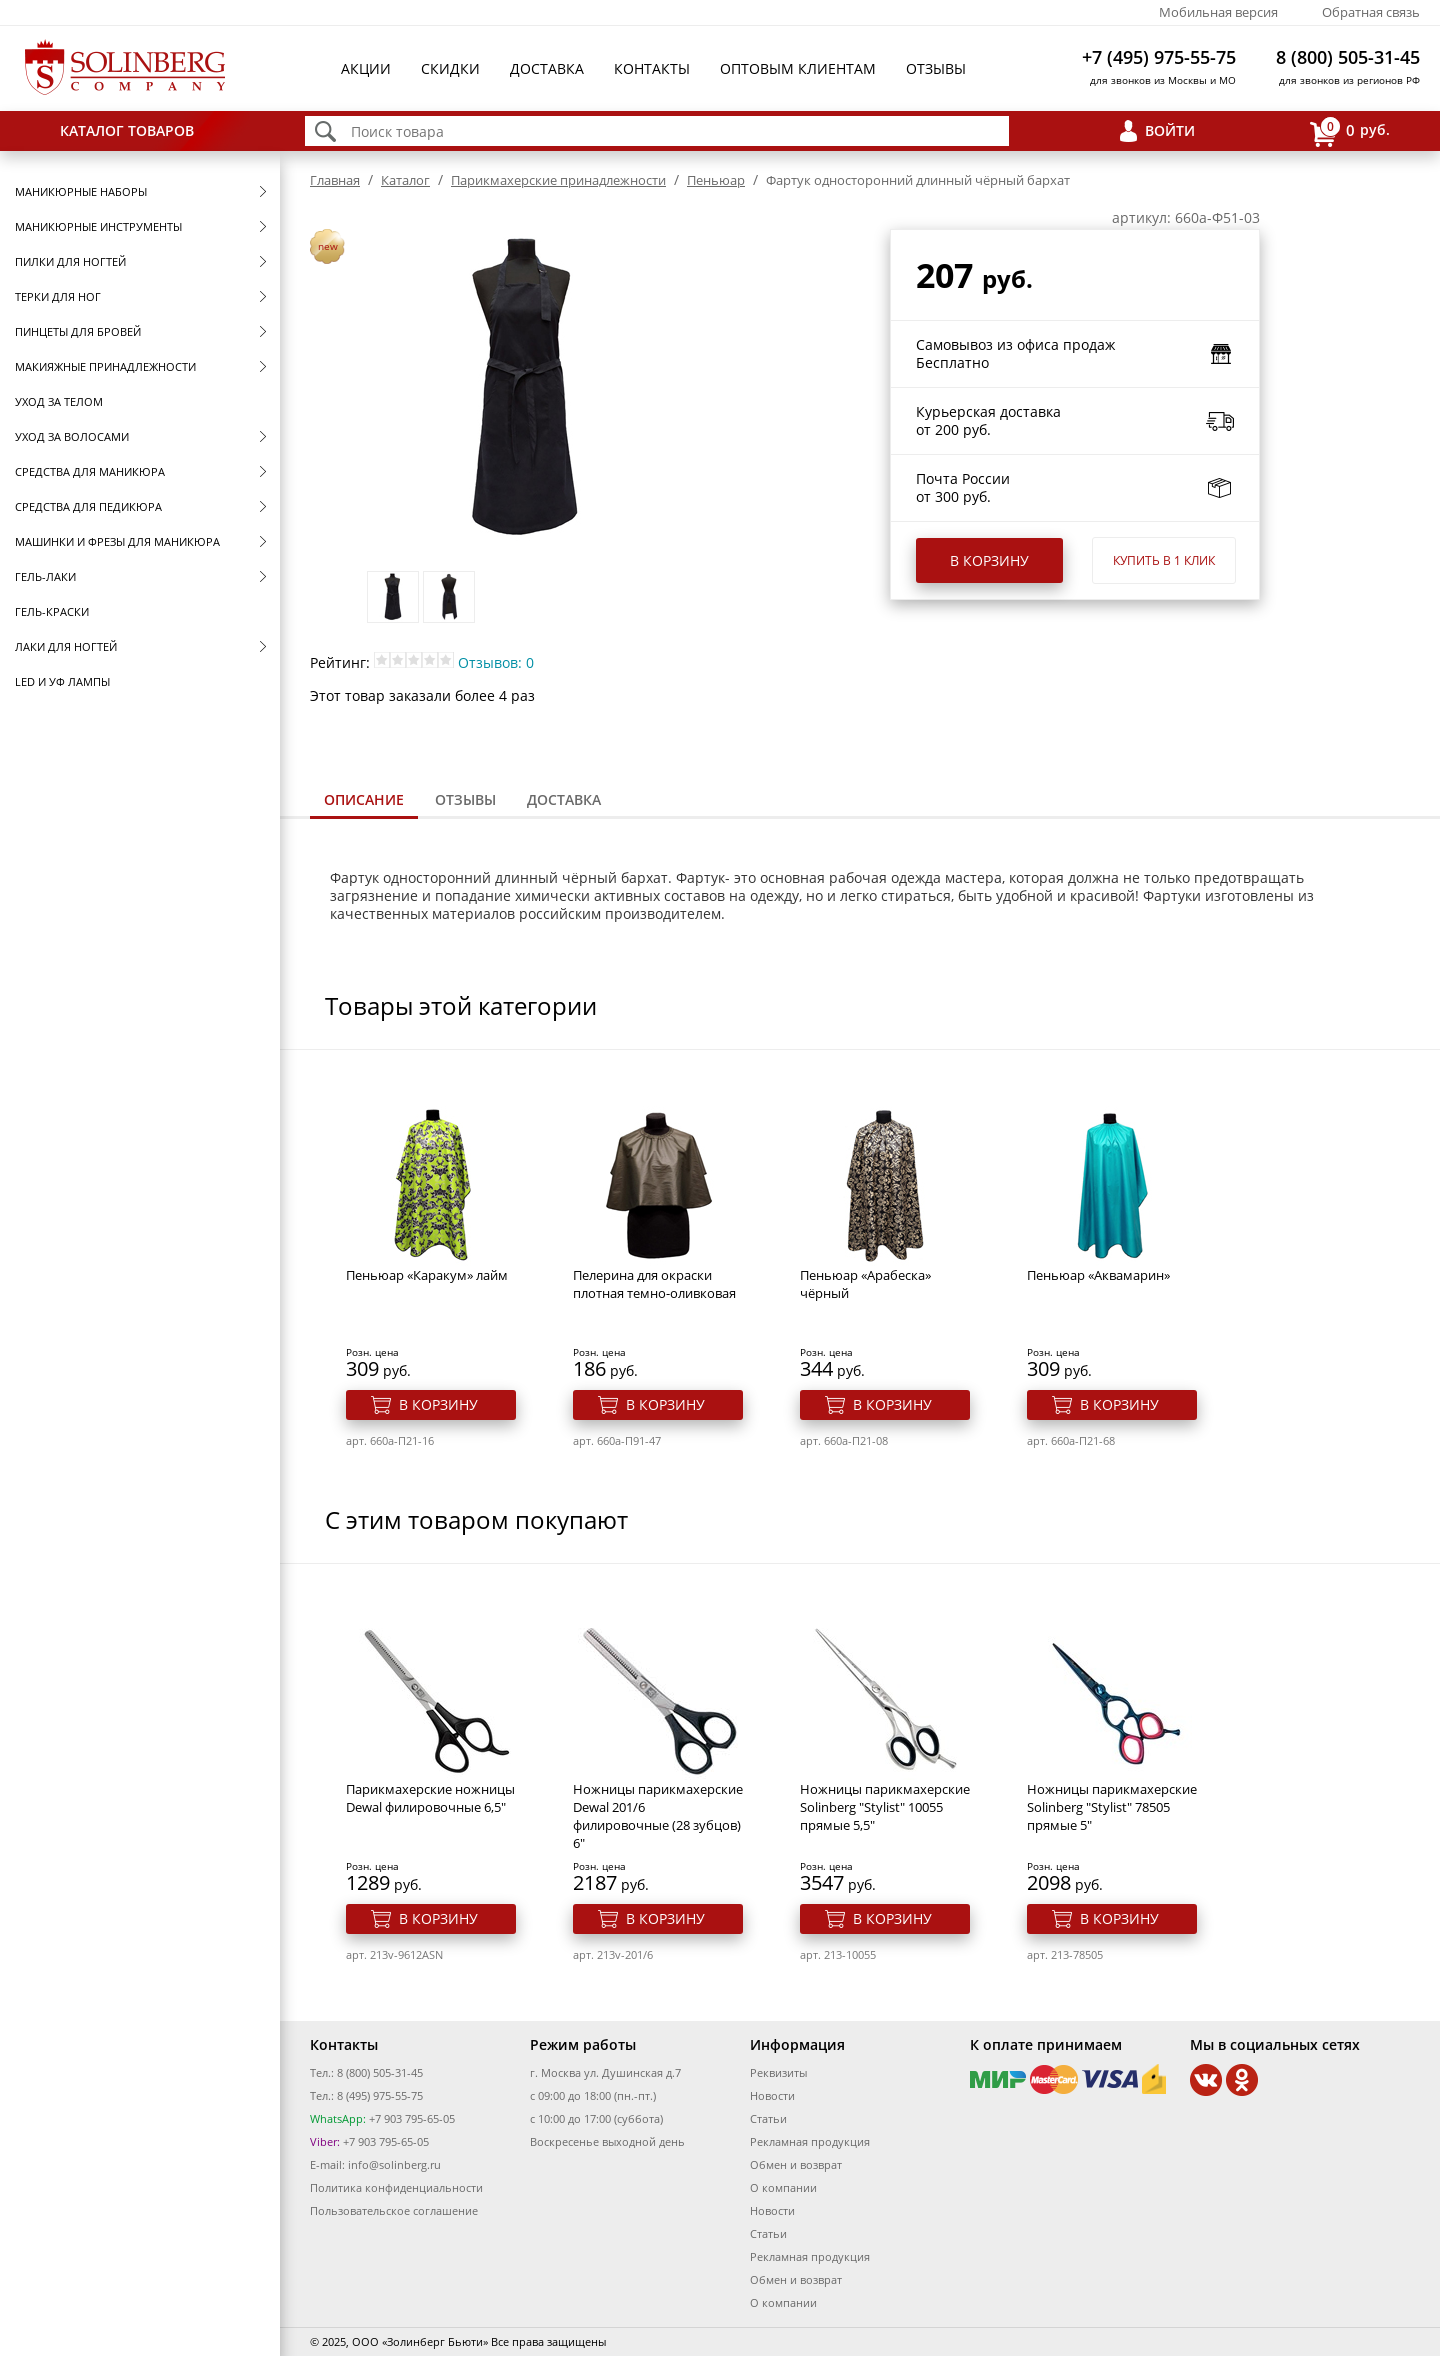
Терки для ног (58, 296)
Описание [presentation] (364, 799)
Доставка (547, 68)
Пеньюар (716, 180)
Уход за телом (59, 401)
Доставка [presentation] (564, 799)
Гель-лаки (45, 576)
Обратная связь (1371, 12)
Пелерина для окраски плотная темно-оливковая (654, 1284)
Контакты (652, 68)
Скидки (450, 68)
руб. (1350, 131)
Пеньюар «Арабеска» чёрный (865, 1284)
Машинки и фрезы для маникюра (117, 541)
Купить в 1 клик (1164, 560)
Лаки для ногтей (66, 646)
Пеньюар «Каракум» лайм (427, 1275)
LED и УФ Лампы (62, 681)
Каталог (405, 180)
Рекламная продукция (810, 2141)
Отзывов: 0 (496, 662)
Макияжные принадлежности (105, 366)
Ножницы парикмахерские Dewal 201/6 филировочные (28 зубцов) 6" (658, 1816)
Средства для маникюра (90, 471)
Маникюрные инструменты (98, 226)
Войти (1170, 130)
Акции (366, 68)
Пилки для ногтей (70, 261)
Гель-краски (52, 611)
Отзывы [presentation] (465, 799)
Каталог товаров (127, 130)
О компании (783, 2187)
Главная (335, 180)
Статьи (768, 2118)
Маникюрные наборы (81, 191)
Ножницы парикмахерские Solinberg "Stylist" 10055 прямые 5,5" (885, 1807)
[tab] (364, 801)
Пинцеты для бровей (78, 331)
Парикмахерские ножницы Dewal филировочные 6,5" (430, 1798)
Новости (772, 2095)
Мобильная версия (1218, 12)
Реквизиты (778, 2072)
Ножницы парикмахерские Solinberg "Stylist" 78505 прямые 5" (1112, 1807)
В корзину (989, 560)
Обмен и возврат (796, 2164)
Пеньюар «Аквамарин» (1098, 1275)
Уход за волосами (72, 436)
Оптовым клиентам (798, 68)
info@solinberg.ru (394, 2164)
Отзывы (936, 68)
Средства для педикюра (88, 506)
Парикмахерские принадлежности (558, 180)
